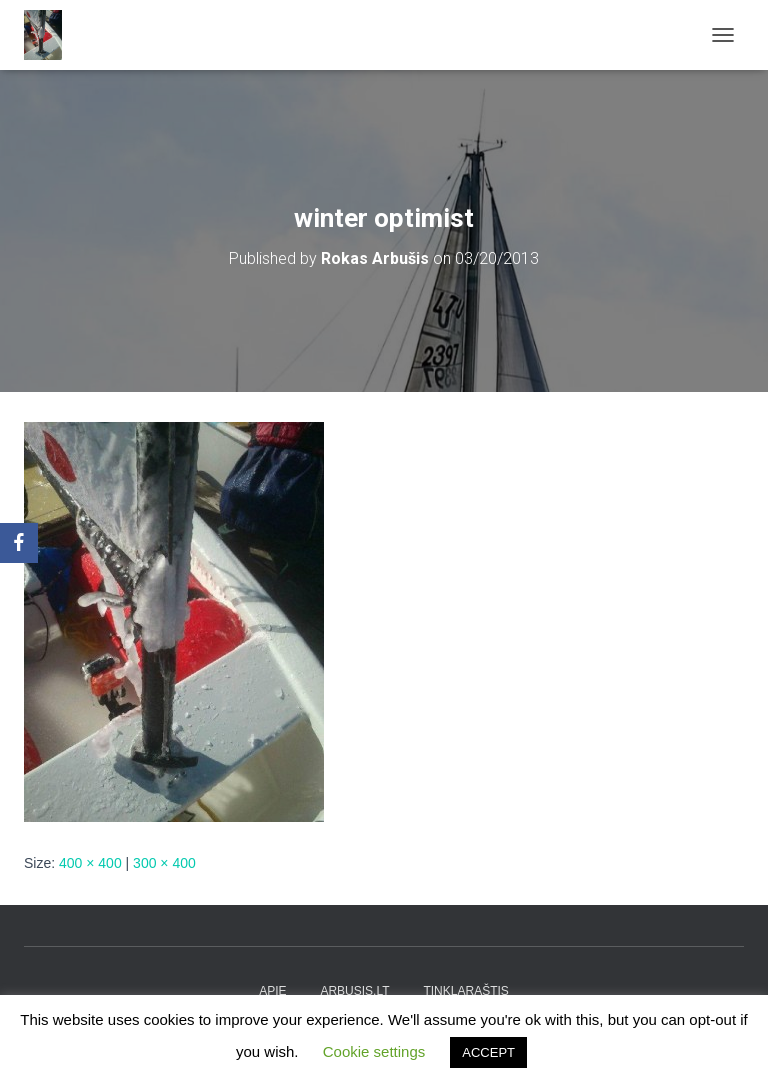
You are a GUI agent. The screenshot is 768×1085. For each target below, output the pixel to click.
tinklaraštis (465, 991)
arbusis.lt (354, 991)
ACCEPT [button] (488, 1052)
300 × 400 (164, 863)
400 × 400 (90, 863)
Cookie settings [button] (374, 1051)
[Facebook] (19, 543)
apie (272, 991)
